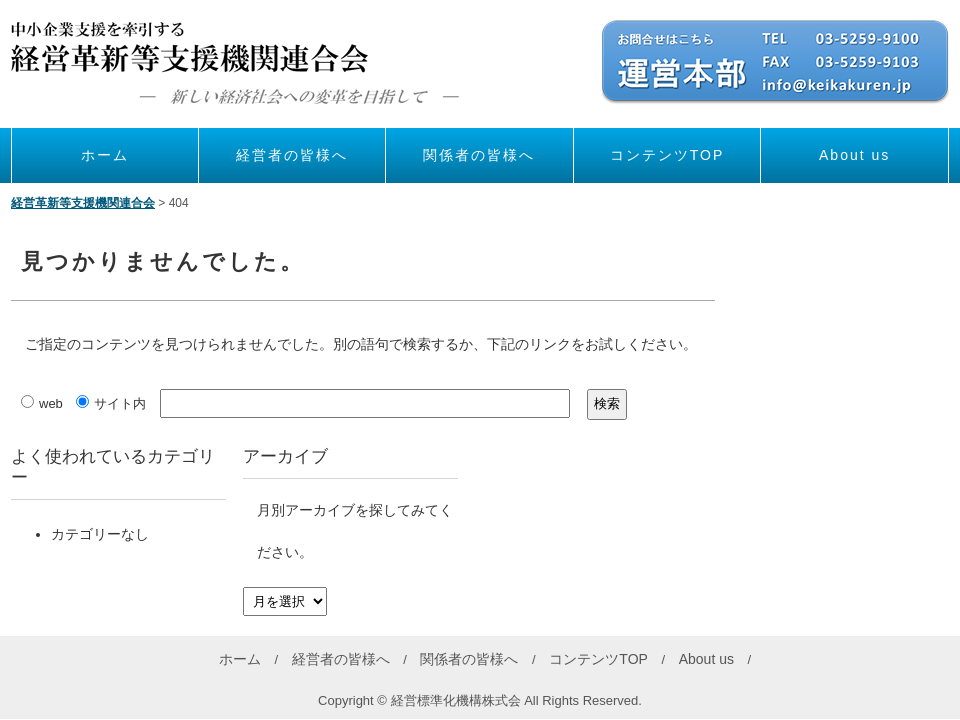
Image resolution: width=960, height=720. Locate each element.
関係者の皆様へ (479, 155)
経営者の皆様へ (292, 155)
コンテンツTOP (667, 155)
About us (854, 155)
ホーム (105, 155)
